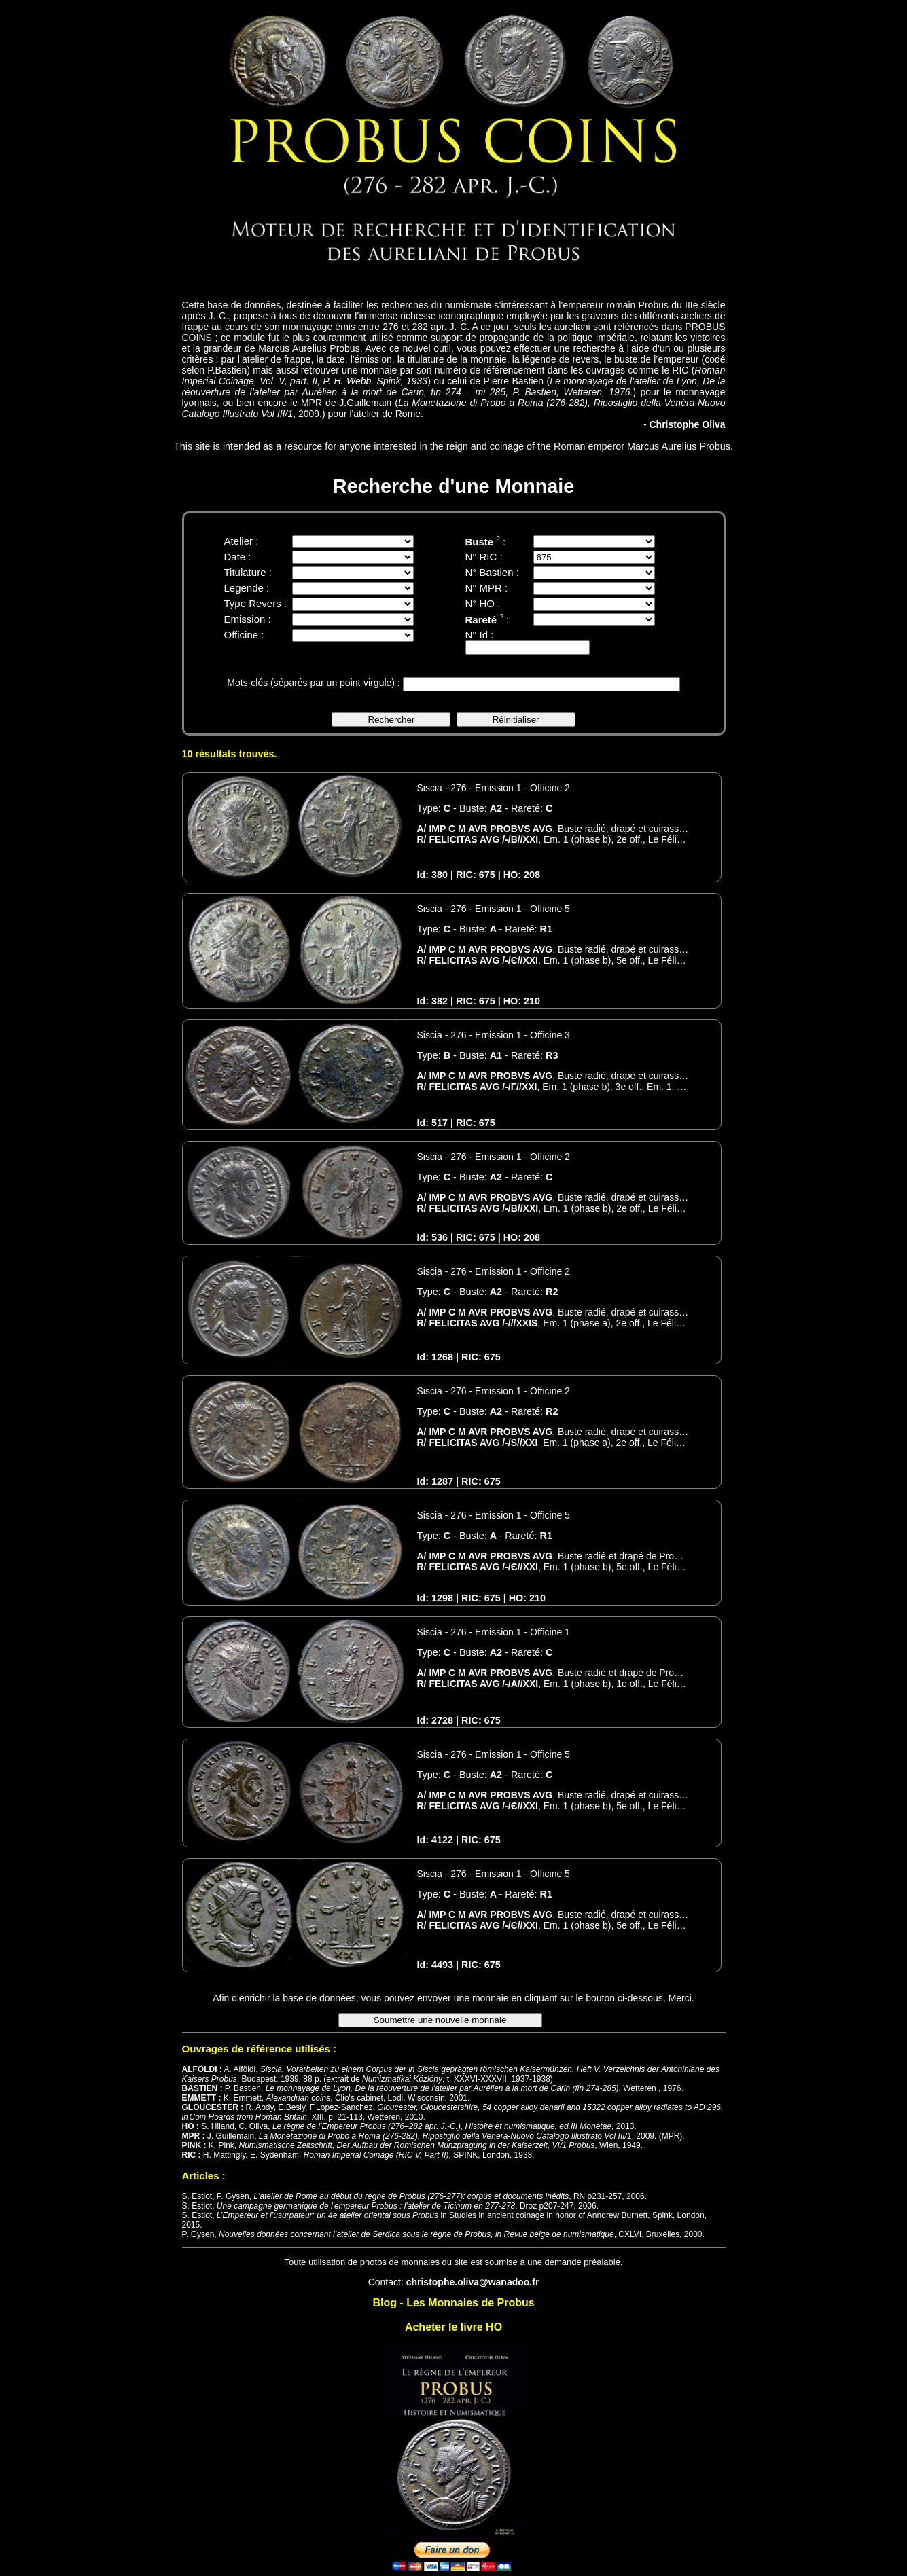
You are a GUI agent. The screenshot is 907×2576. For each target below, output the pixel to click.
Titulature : (248, 572)
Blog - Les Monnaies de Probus (453, 2302)
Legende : (247, 588)
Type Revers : (255, 603)
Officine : (244, 634)
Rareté (484, 619)
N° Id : (479, 634)
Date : (237, 556)
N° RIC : (484, 556)
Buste (482, 541)
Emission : (247, 619)
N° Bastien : (492, 572)
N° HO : (483, 603)
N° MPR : (486, 588)
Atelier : (241, 541)
